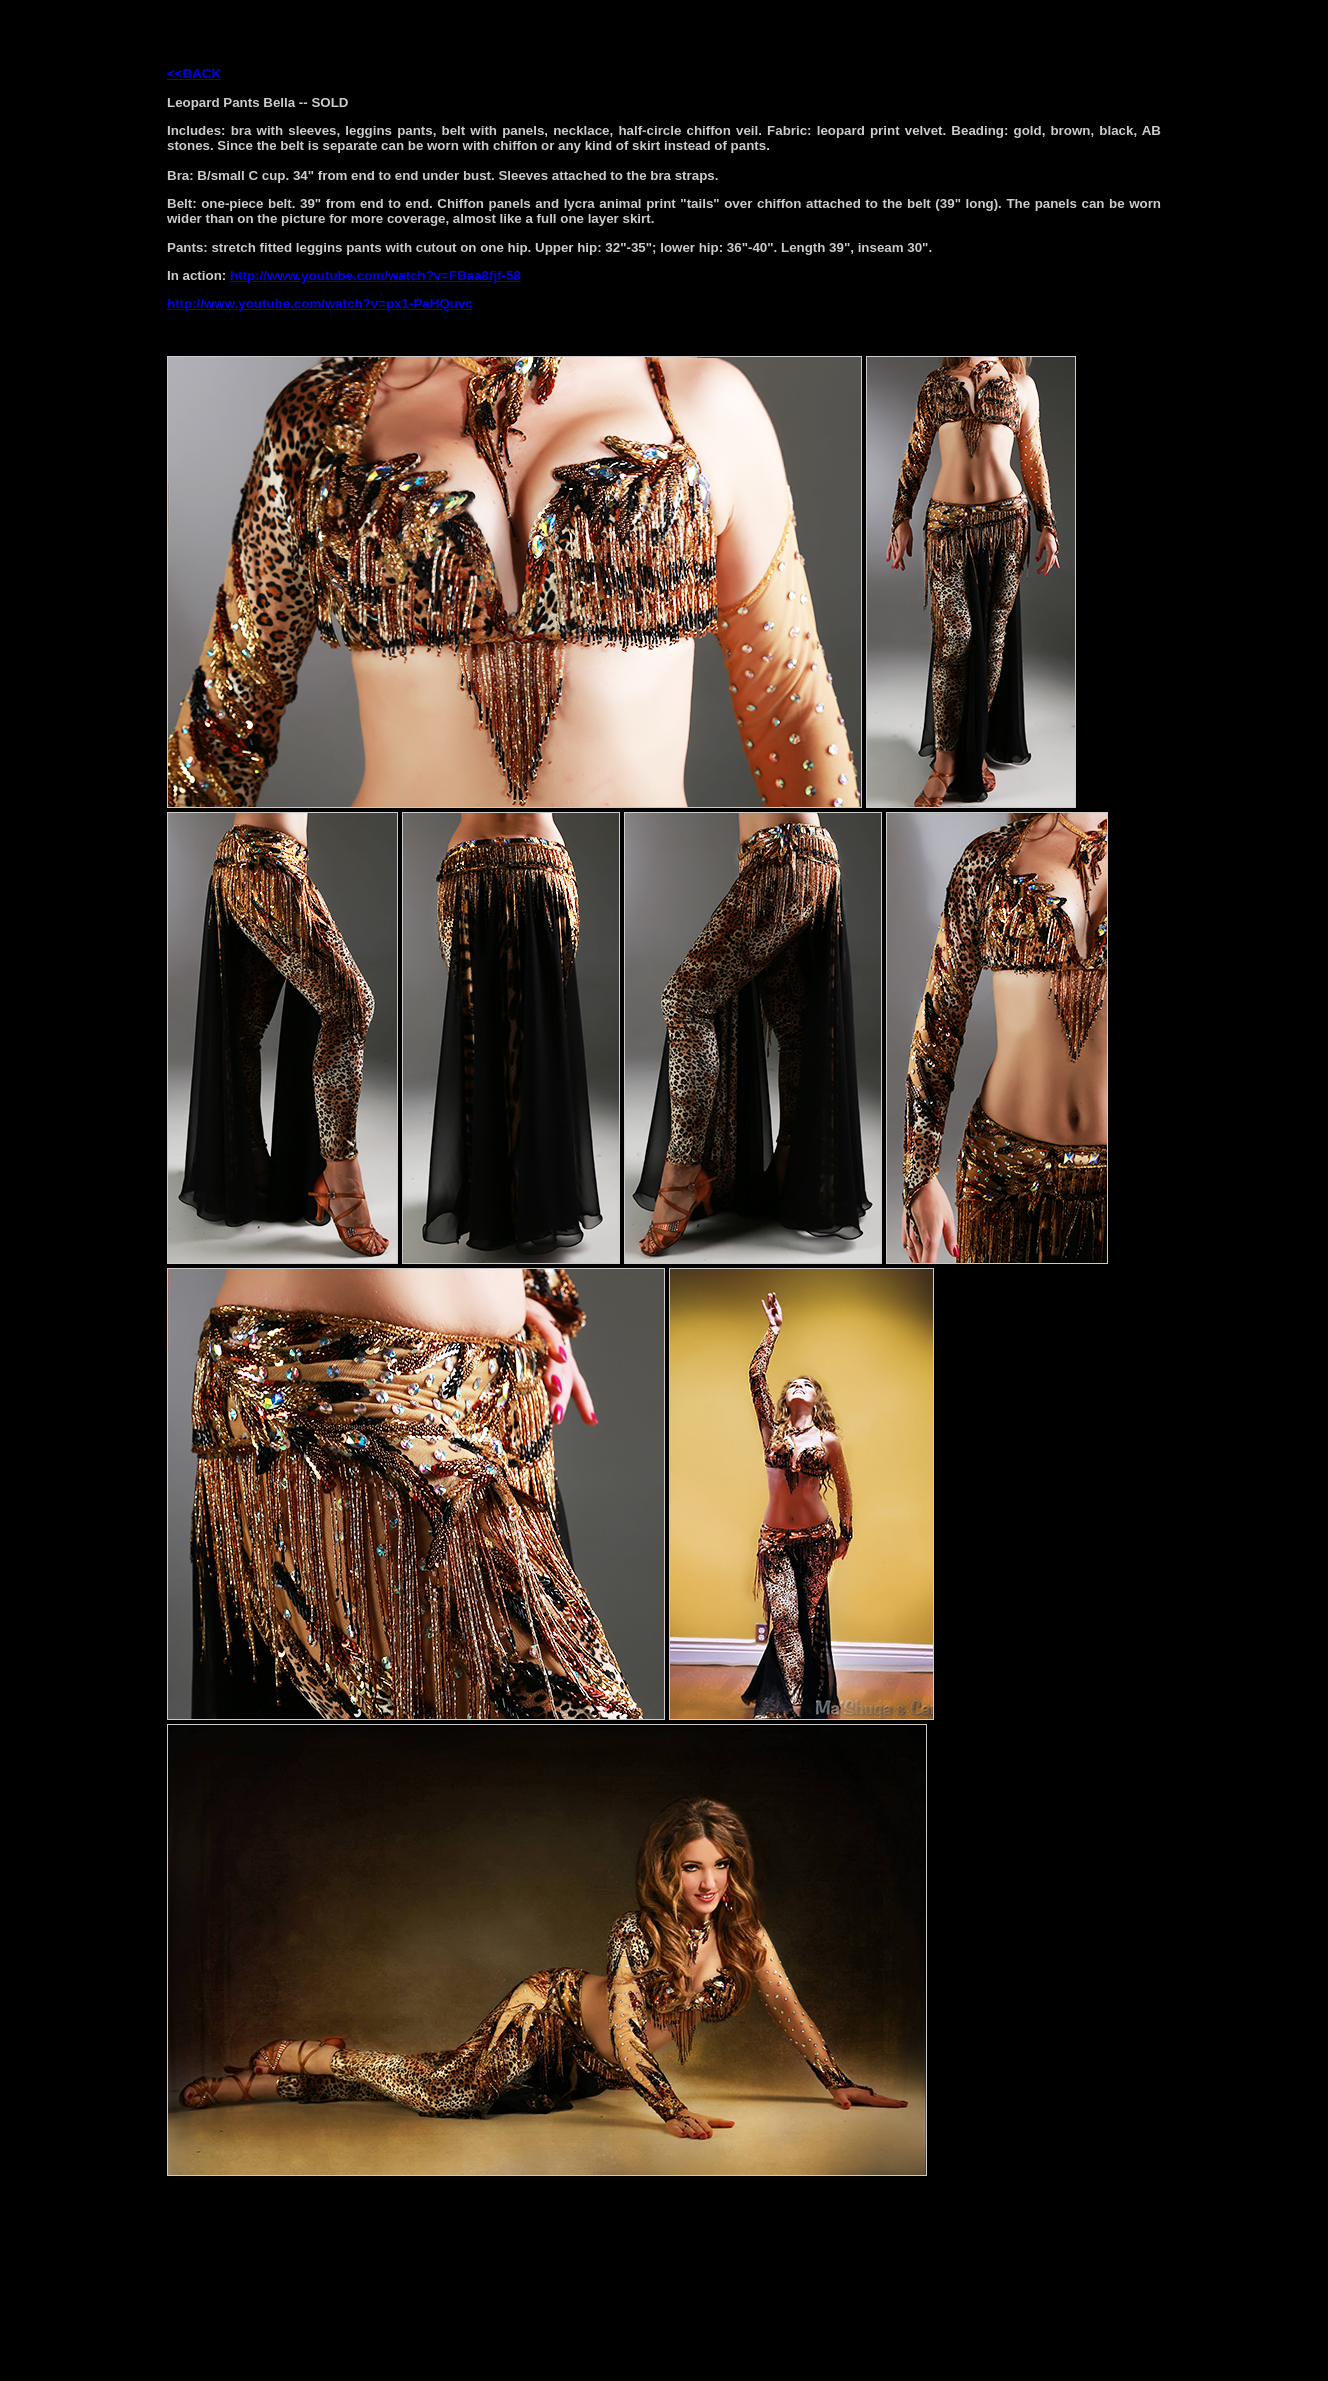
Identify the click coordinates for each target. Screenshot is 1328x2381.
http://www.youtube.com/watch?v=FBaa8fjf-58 (375, 275)
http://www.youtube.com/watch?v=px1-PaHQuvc (320, 303)
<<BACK (194, 73)
